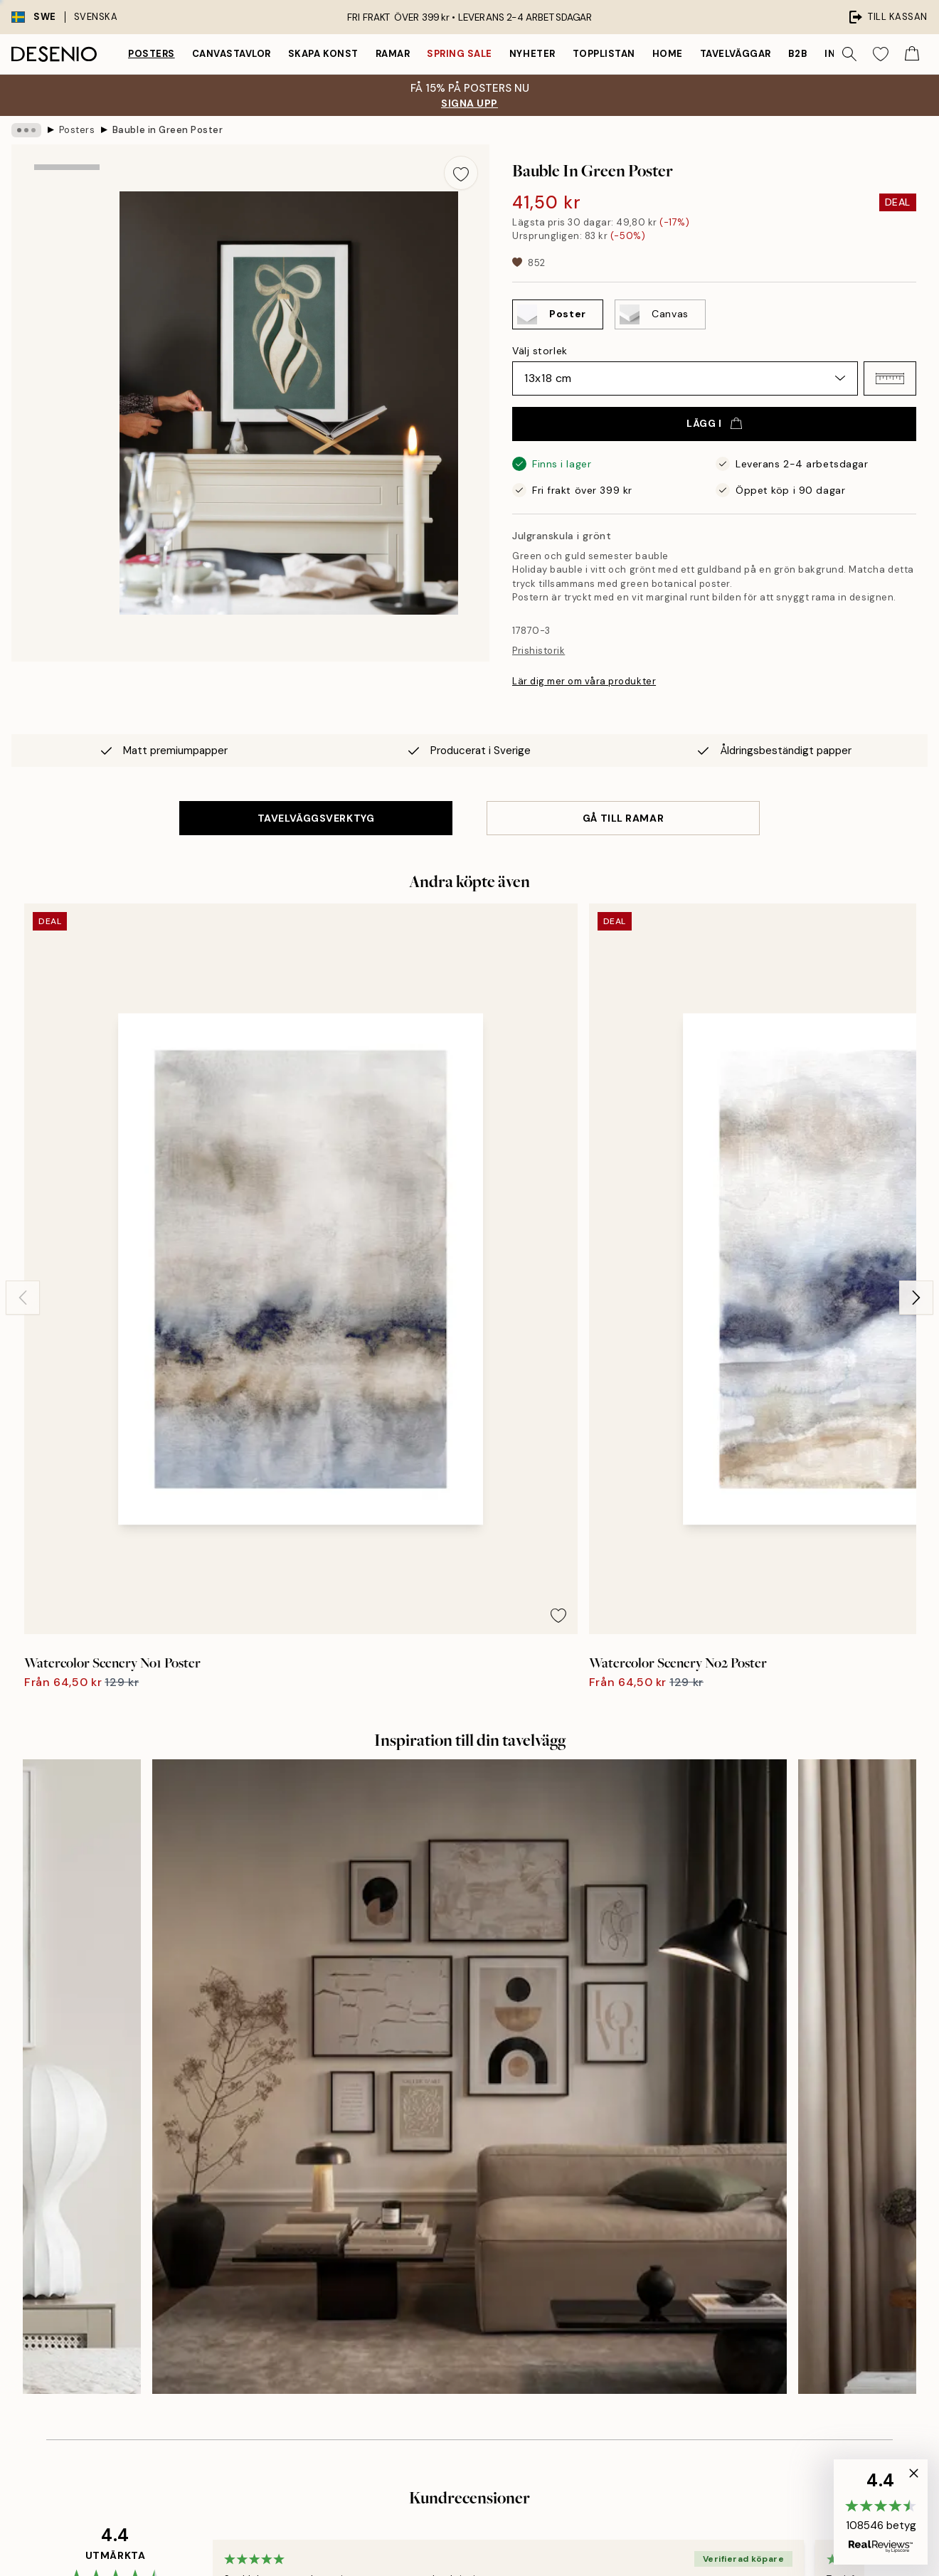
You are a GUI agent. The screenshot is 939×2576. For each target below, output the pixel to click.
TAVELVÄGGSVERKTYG (316, 818)
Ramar (393, 54)
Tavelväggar (735, 54)
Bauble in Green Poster (167, 130)
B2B (798, 54)
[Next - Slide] (916, 1073)
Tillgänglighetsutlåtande (485, 2290)
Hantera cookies (713, 2290)
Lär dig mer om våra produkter (584, 681)
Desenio (510, 2535)
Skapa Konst (323, 54)
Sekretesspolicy (133, 2347)
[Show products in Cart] (912, 54)
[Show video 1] (67, 401)
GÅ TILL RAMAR (623, 818)
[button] (890, 378)
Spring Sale (459, 54)
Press (440, 2191)
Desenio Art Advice (719, 2142)
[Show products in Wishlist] (880, 54)
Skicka (214, 2302)
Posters (151, 54)
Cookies (693, 2265)
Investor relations (469, 2167)
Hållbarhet (452, 2265)
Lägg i (713, 423)
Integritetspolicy (713, 2241)
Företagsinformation (475, 2216)
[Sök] (849, 54)
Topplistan (604, 54)
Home (667, 54)
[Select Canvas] (660, 314)
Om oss (444, 2142)
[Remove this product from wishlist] (461, 173)
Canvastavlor (231, 54)
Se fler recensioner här (469, 1884)
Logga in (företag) (470, 2355)
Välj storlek (540, 350)
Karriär (443, 2241)
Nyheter (532, 54)
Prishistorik (538, 651)
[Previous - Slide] (23, 1073)
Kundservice (703, 2167)
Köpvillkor (697, 2216)
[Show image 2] (67, 308)
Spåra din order (711, 2191)
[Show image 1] (67, 210)
